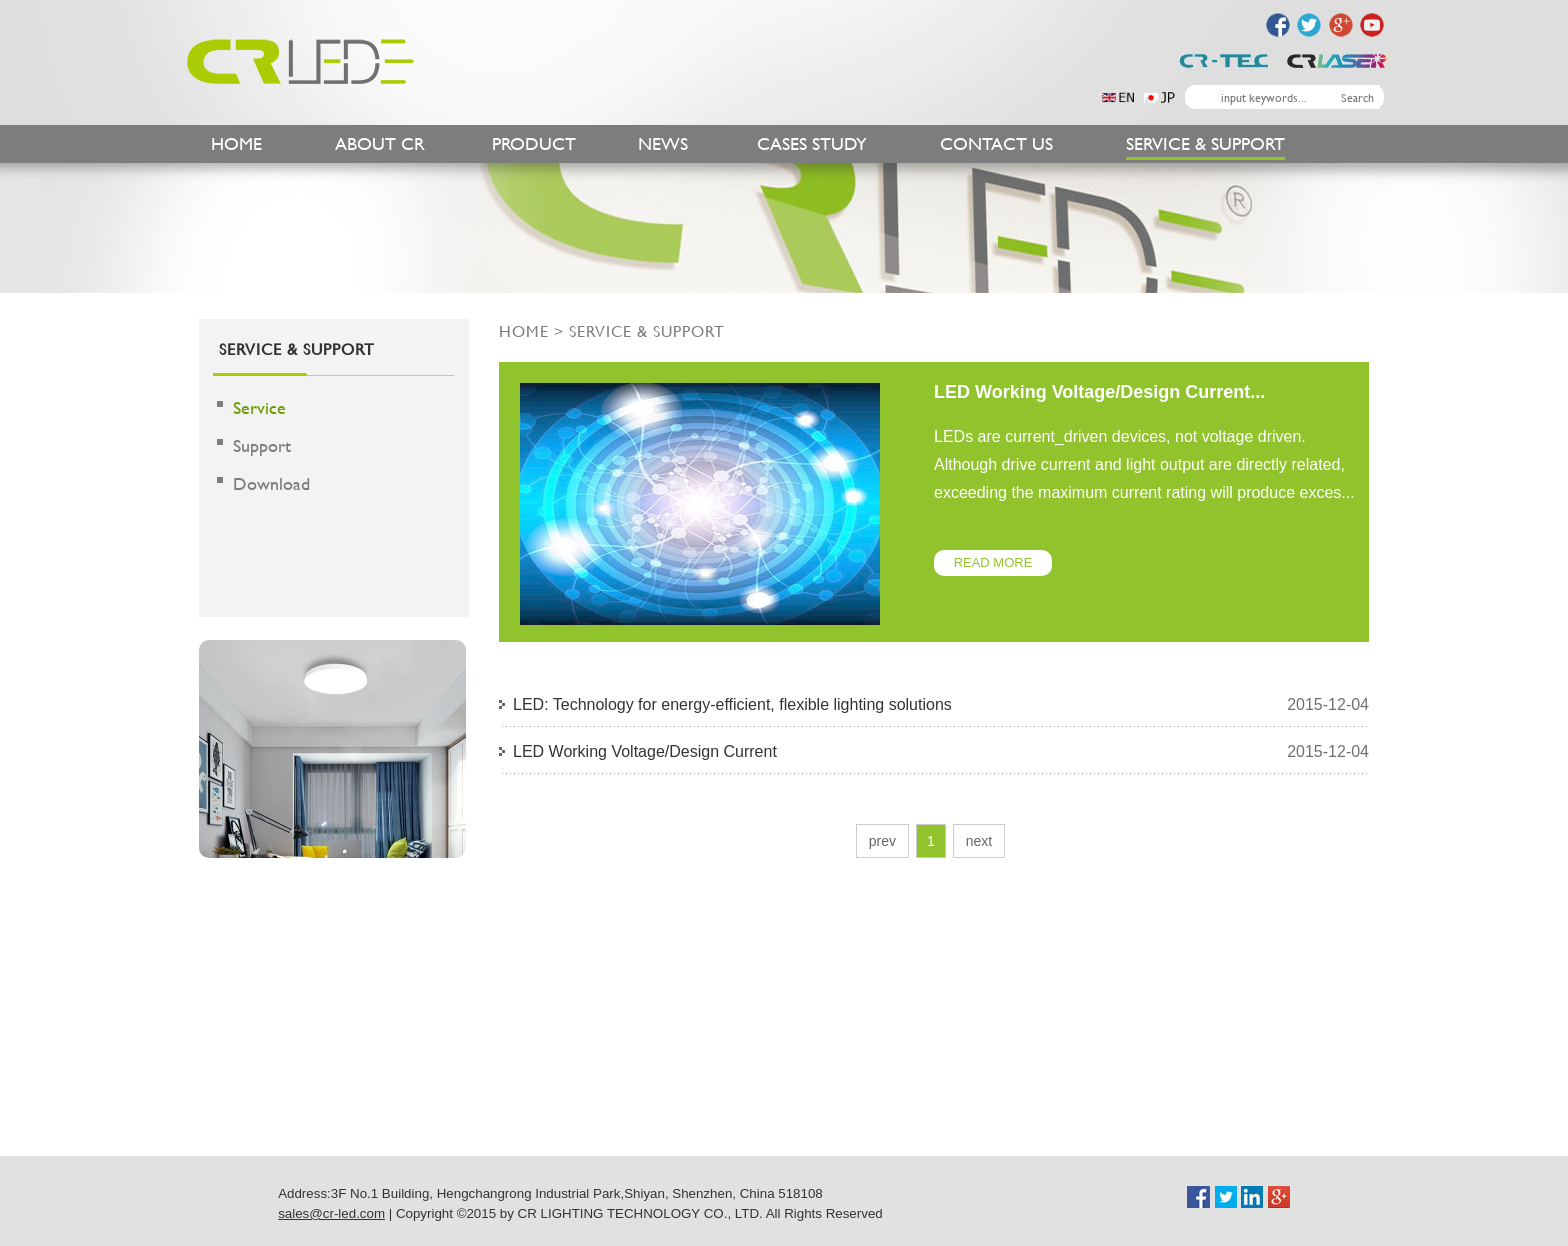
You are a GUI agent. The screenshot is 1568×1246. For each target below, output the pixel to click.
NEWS (663, 143)
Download (271, 483)
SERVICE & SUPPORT (1205, 143)
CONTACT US (996, 143)
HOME (236, 143)
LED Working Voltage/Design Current (645, 751)
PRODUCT (534, 143)
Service (259, 407)
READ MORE (993, 562)
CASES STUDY (812, 143)
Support (262, 445)
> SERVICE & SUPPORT (637, 330)
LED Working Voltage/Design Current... (1099, 392)
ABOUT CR (380, 143)
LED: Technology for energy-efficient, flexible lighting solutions (732, 704)
